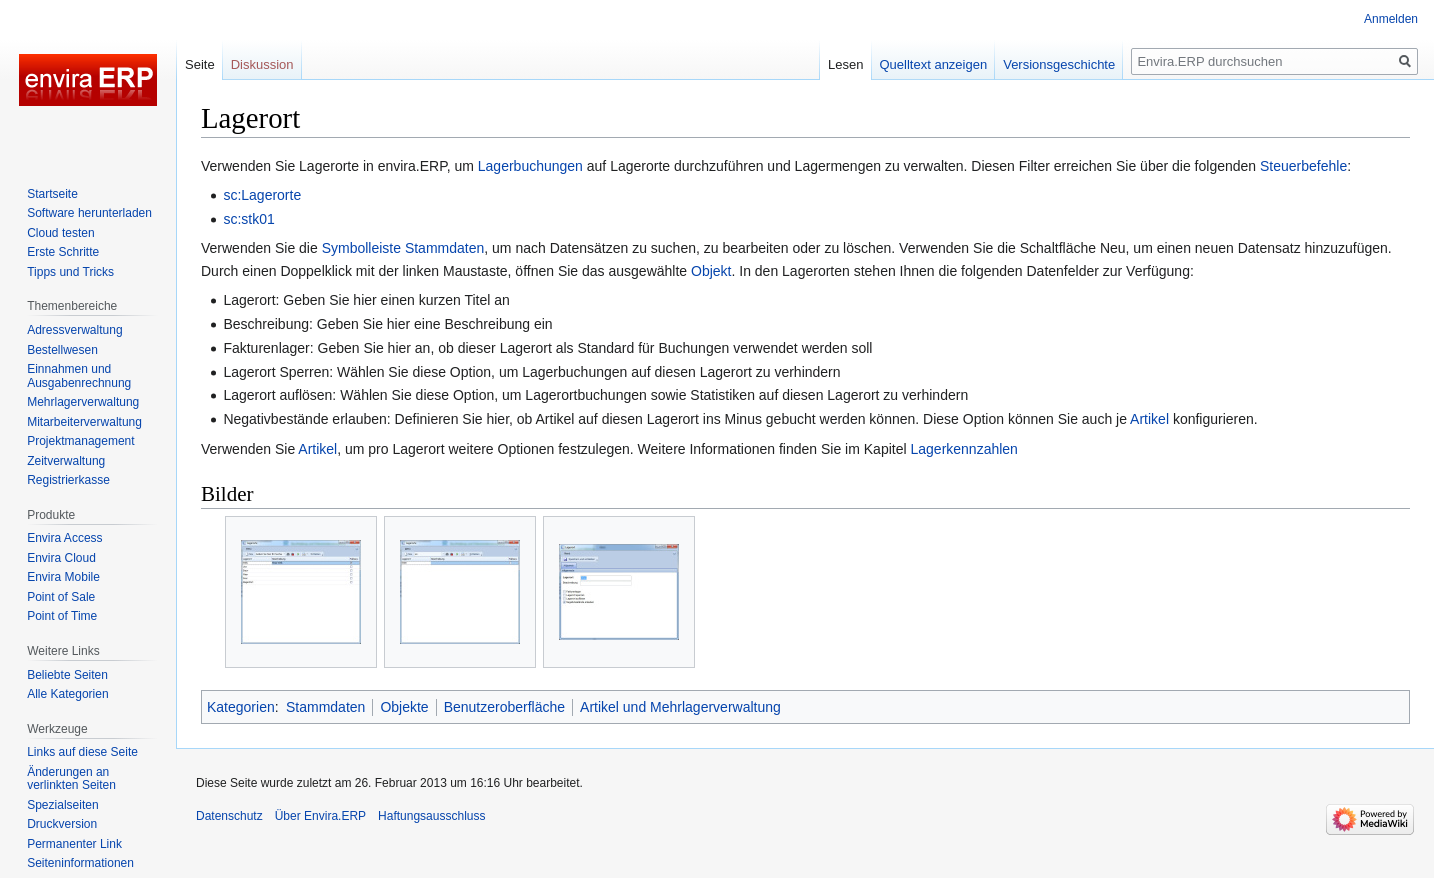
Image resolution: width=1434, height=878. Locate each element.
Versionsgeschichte (1059, 64)
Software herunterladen (89, 213)
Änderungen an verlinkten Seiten (71, 779)
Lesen (845, 64)
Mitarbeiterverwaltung (84, 422)
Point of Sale (61, 597)
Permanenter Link (74, 844)
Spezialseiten (62, 805)
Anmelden (1391, 19)
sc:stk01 (248, 219)
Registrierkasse (68, 480)
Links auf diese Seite (82, 752)
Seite (200, 64)
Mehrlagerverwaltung (83, 402)
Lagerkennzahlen (963, 449)
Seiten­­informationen (80, 863)
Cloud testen (60, 233)
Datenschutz (229, 816)
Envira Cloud (61, 558)
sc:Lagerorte (262, 195)
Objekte (404, 707)
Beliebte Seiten (67, 675)
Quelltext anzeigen (934, 64)
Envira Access (64, 538)
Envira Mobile (63, 577)
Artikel (1149, 419)
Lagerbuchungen (530, 166)
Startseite (52, 194)
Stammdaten (325, 707)
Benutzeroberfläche (504, 707)
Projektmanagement (80, 441)
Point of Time (62, 616)
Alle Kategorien (67, 694)
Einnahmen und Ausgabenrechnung (79, 376)
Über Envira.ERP (320, 816)
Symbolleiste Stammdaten (403, 248)
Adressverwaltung (74, 330)
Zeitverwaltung (66, 461)
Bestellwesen (62, 350)
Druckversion (62, 824)
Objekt (711, 271)
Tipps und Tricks (70, 272)
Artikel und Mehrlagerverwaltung (680, 707)
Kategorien (241, 707)
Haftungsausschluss (431, 816)
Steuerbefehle (1303, 166)
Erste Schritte (63, 252)
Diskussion (262, 64)
